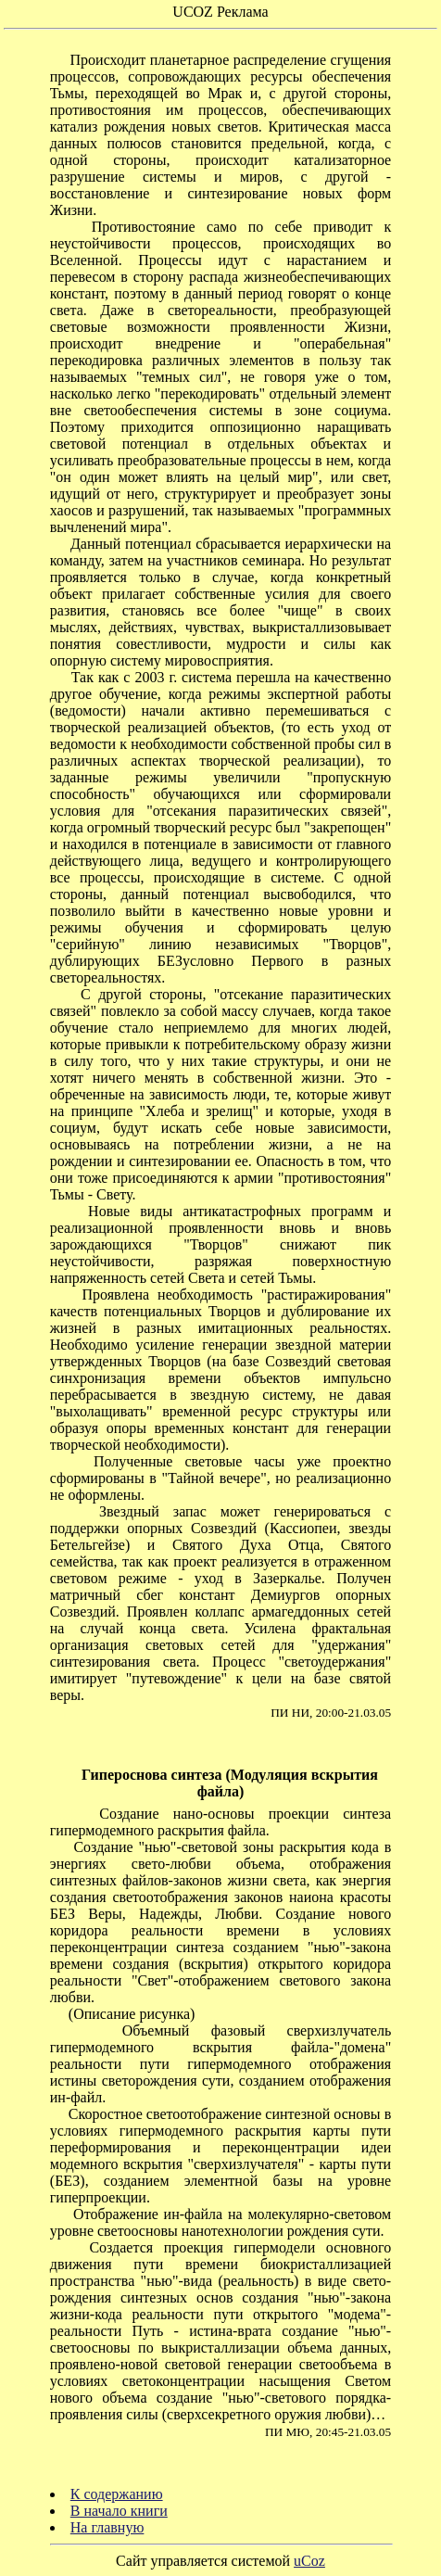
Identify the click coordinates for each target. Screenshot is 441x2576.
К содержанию (116, 2494)
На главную (107, 2527)
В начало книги (119, 2511)
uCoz (309, 2561)
